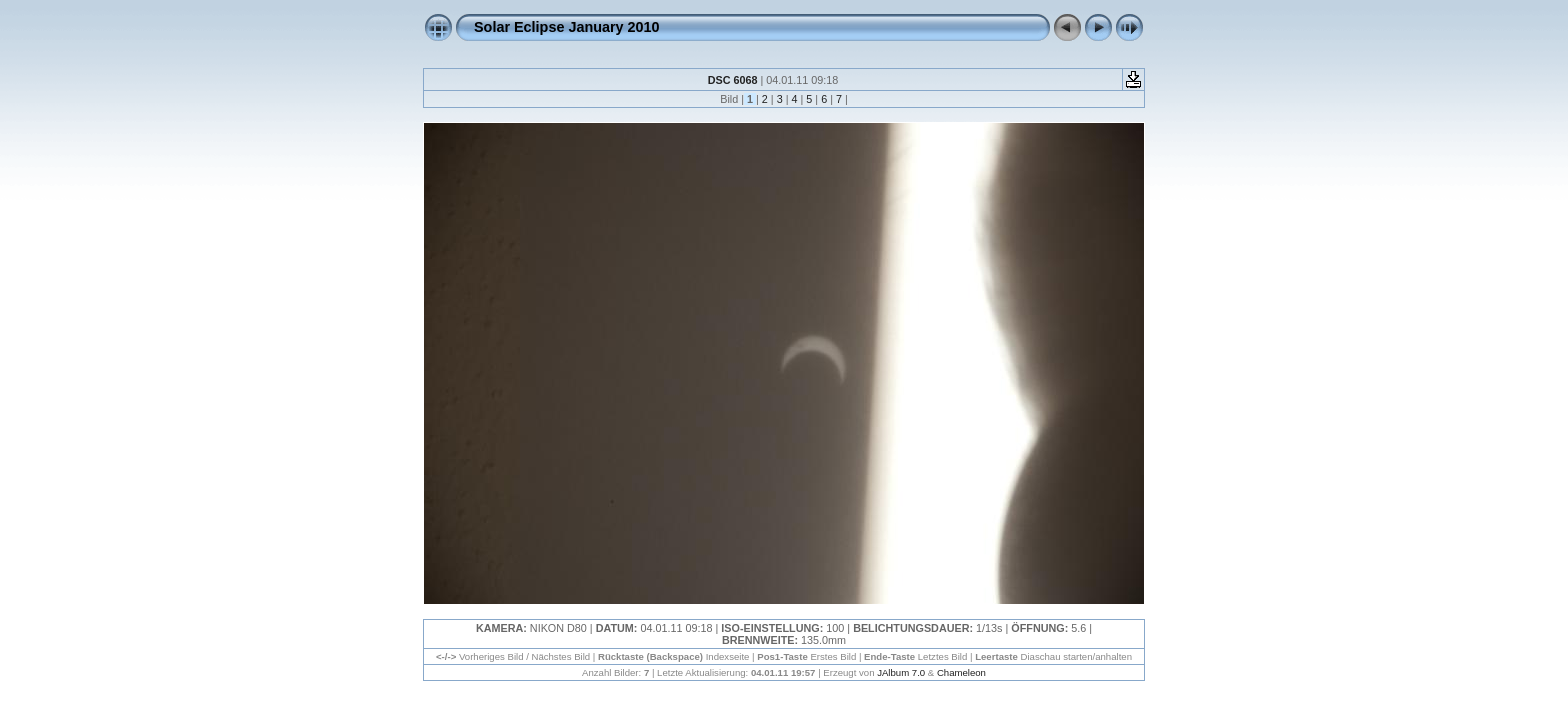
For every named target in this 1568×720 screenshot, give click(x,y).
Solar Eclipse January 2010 (567, 27)
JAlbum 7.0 (901, 672)
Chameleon (961, 672)
